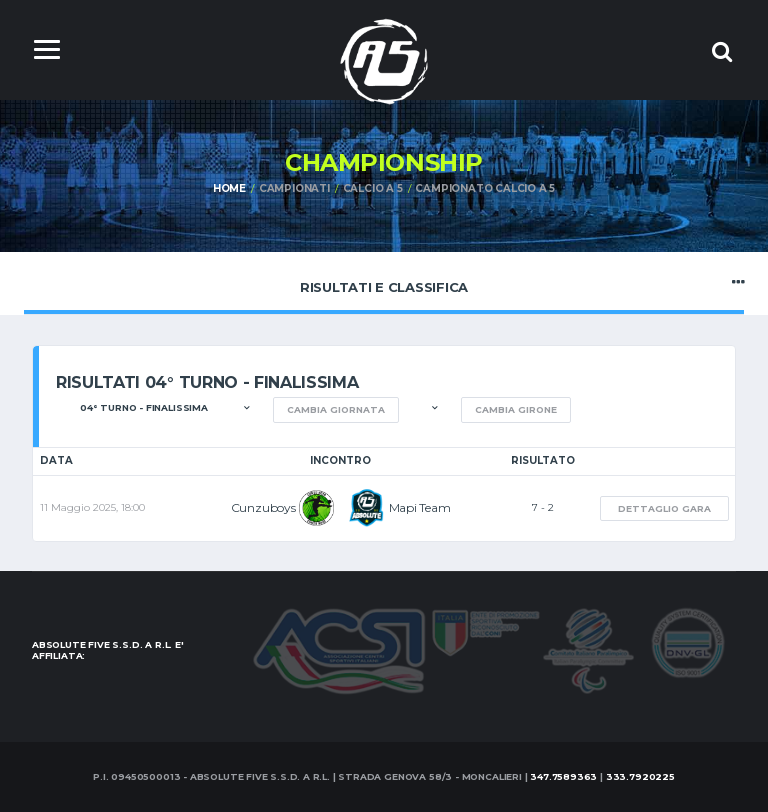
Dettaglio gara (664, 508)
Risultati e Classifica (384, 282)
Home (229, 188)
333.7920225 (640, 776)
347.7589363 (563, 776)
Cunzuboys (263, 507)
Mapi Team (420, 507)
